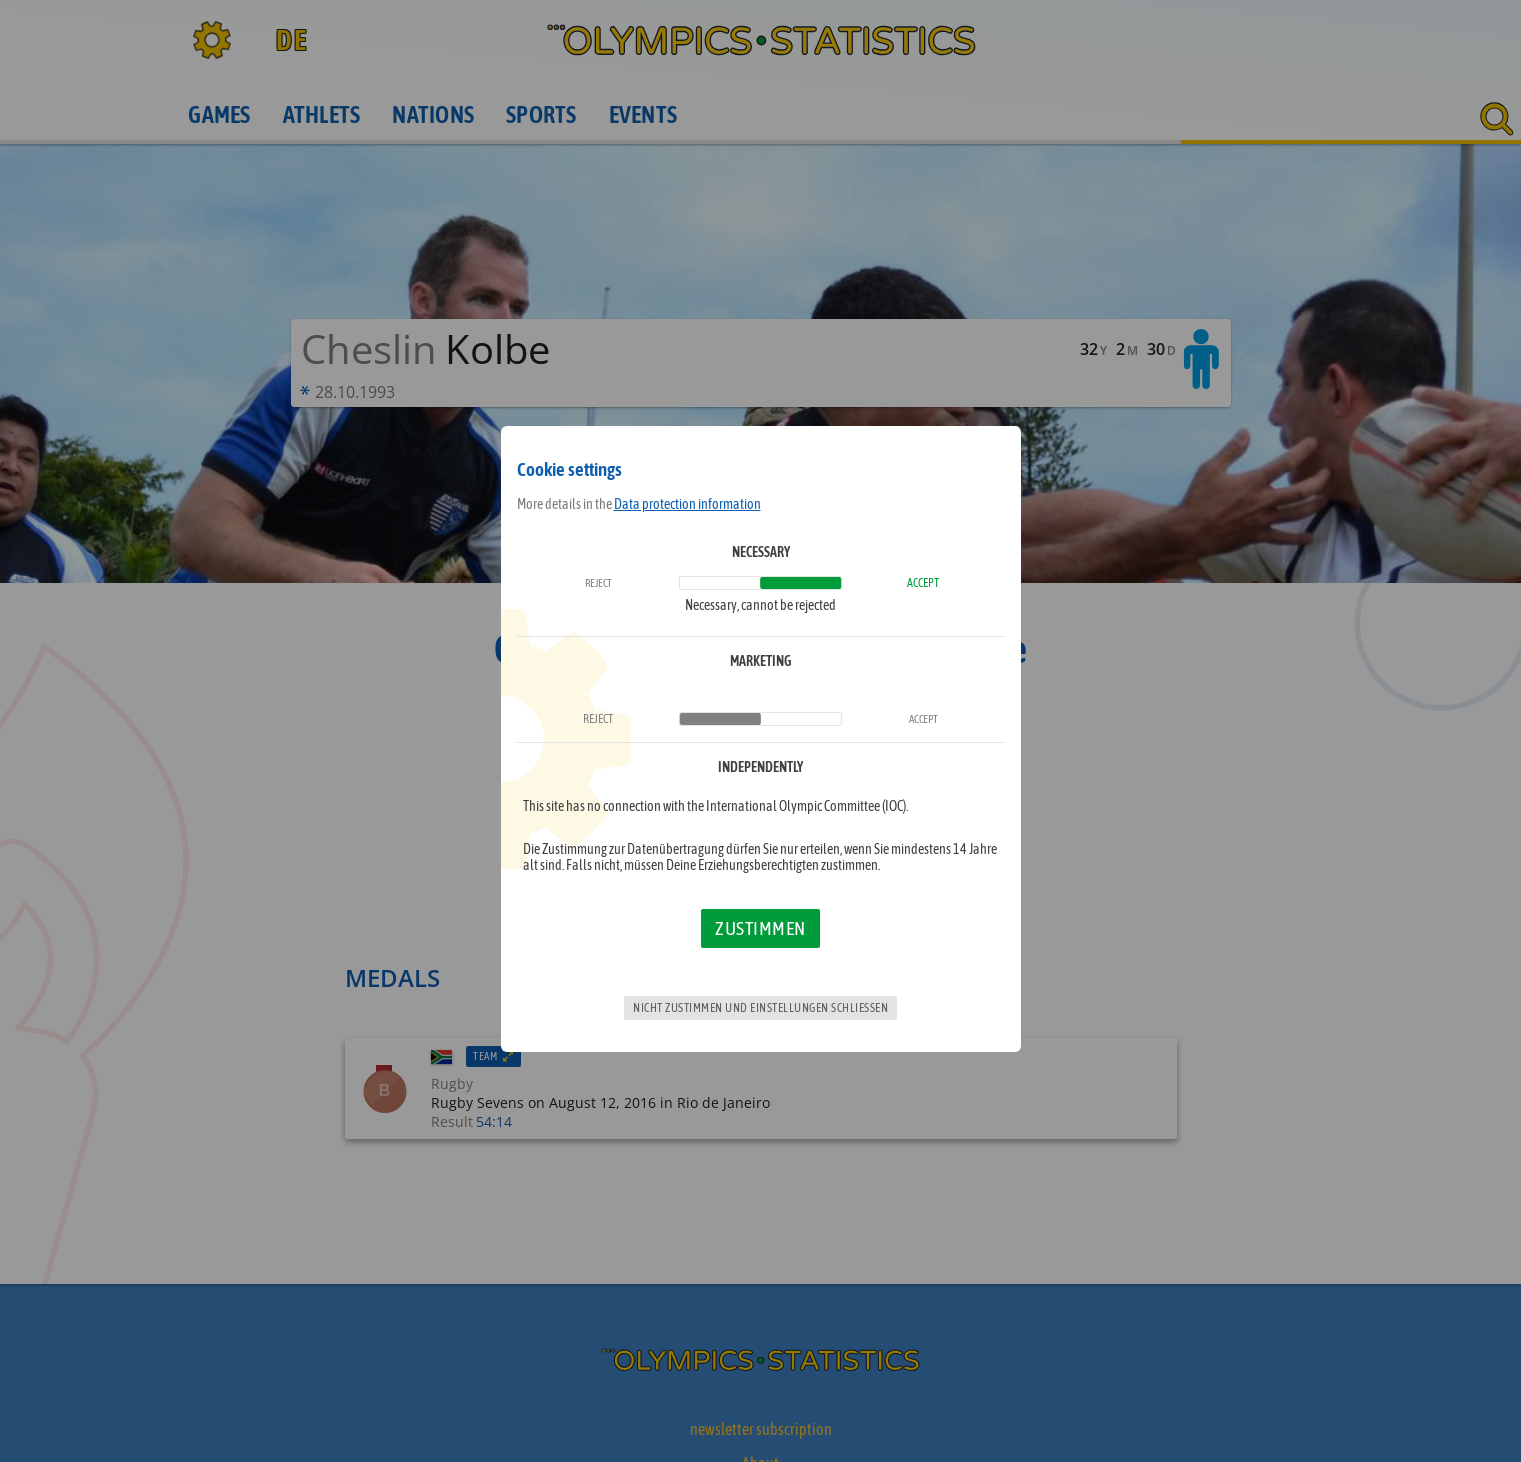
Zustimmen (760, 928)
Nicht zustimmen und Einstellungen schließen (760, 1008)
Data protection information (687, 504)
